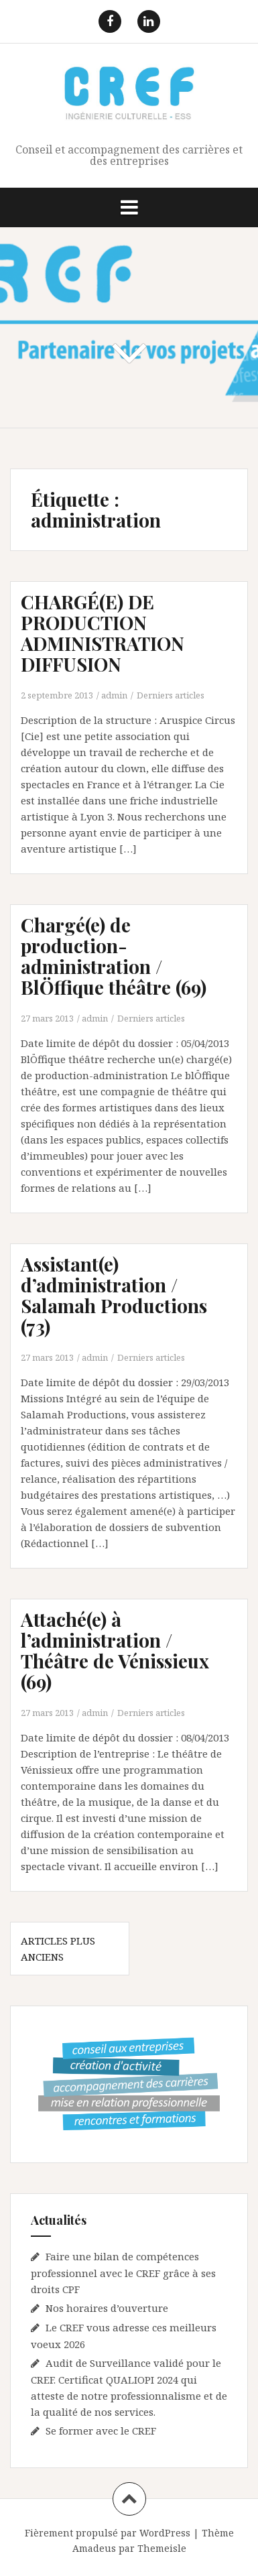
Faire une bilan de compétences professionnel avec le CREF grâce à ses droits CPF (123, 2273)
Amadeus (94, 2548)
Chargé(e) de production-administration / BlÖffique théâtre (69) (113, 955)
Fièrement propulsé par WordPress (107, 2532)
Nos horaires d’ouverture (107, 2308)
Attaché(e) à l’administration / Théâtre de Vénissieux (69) (115, 1650)
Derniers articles (170, 695)
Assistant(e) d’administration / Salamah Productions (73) (114, 1294)
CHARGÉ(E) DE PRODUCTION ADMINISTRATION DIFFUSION (102, 632)
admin (114, 695)
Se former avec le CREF (101, 2430)
